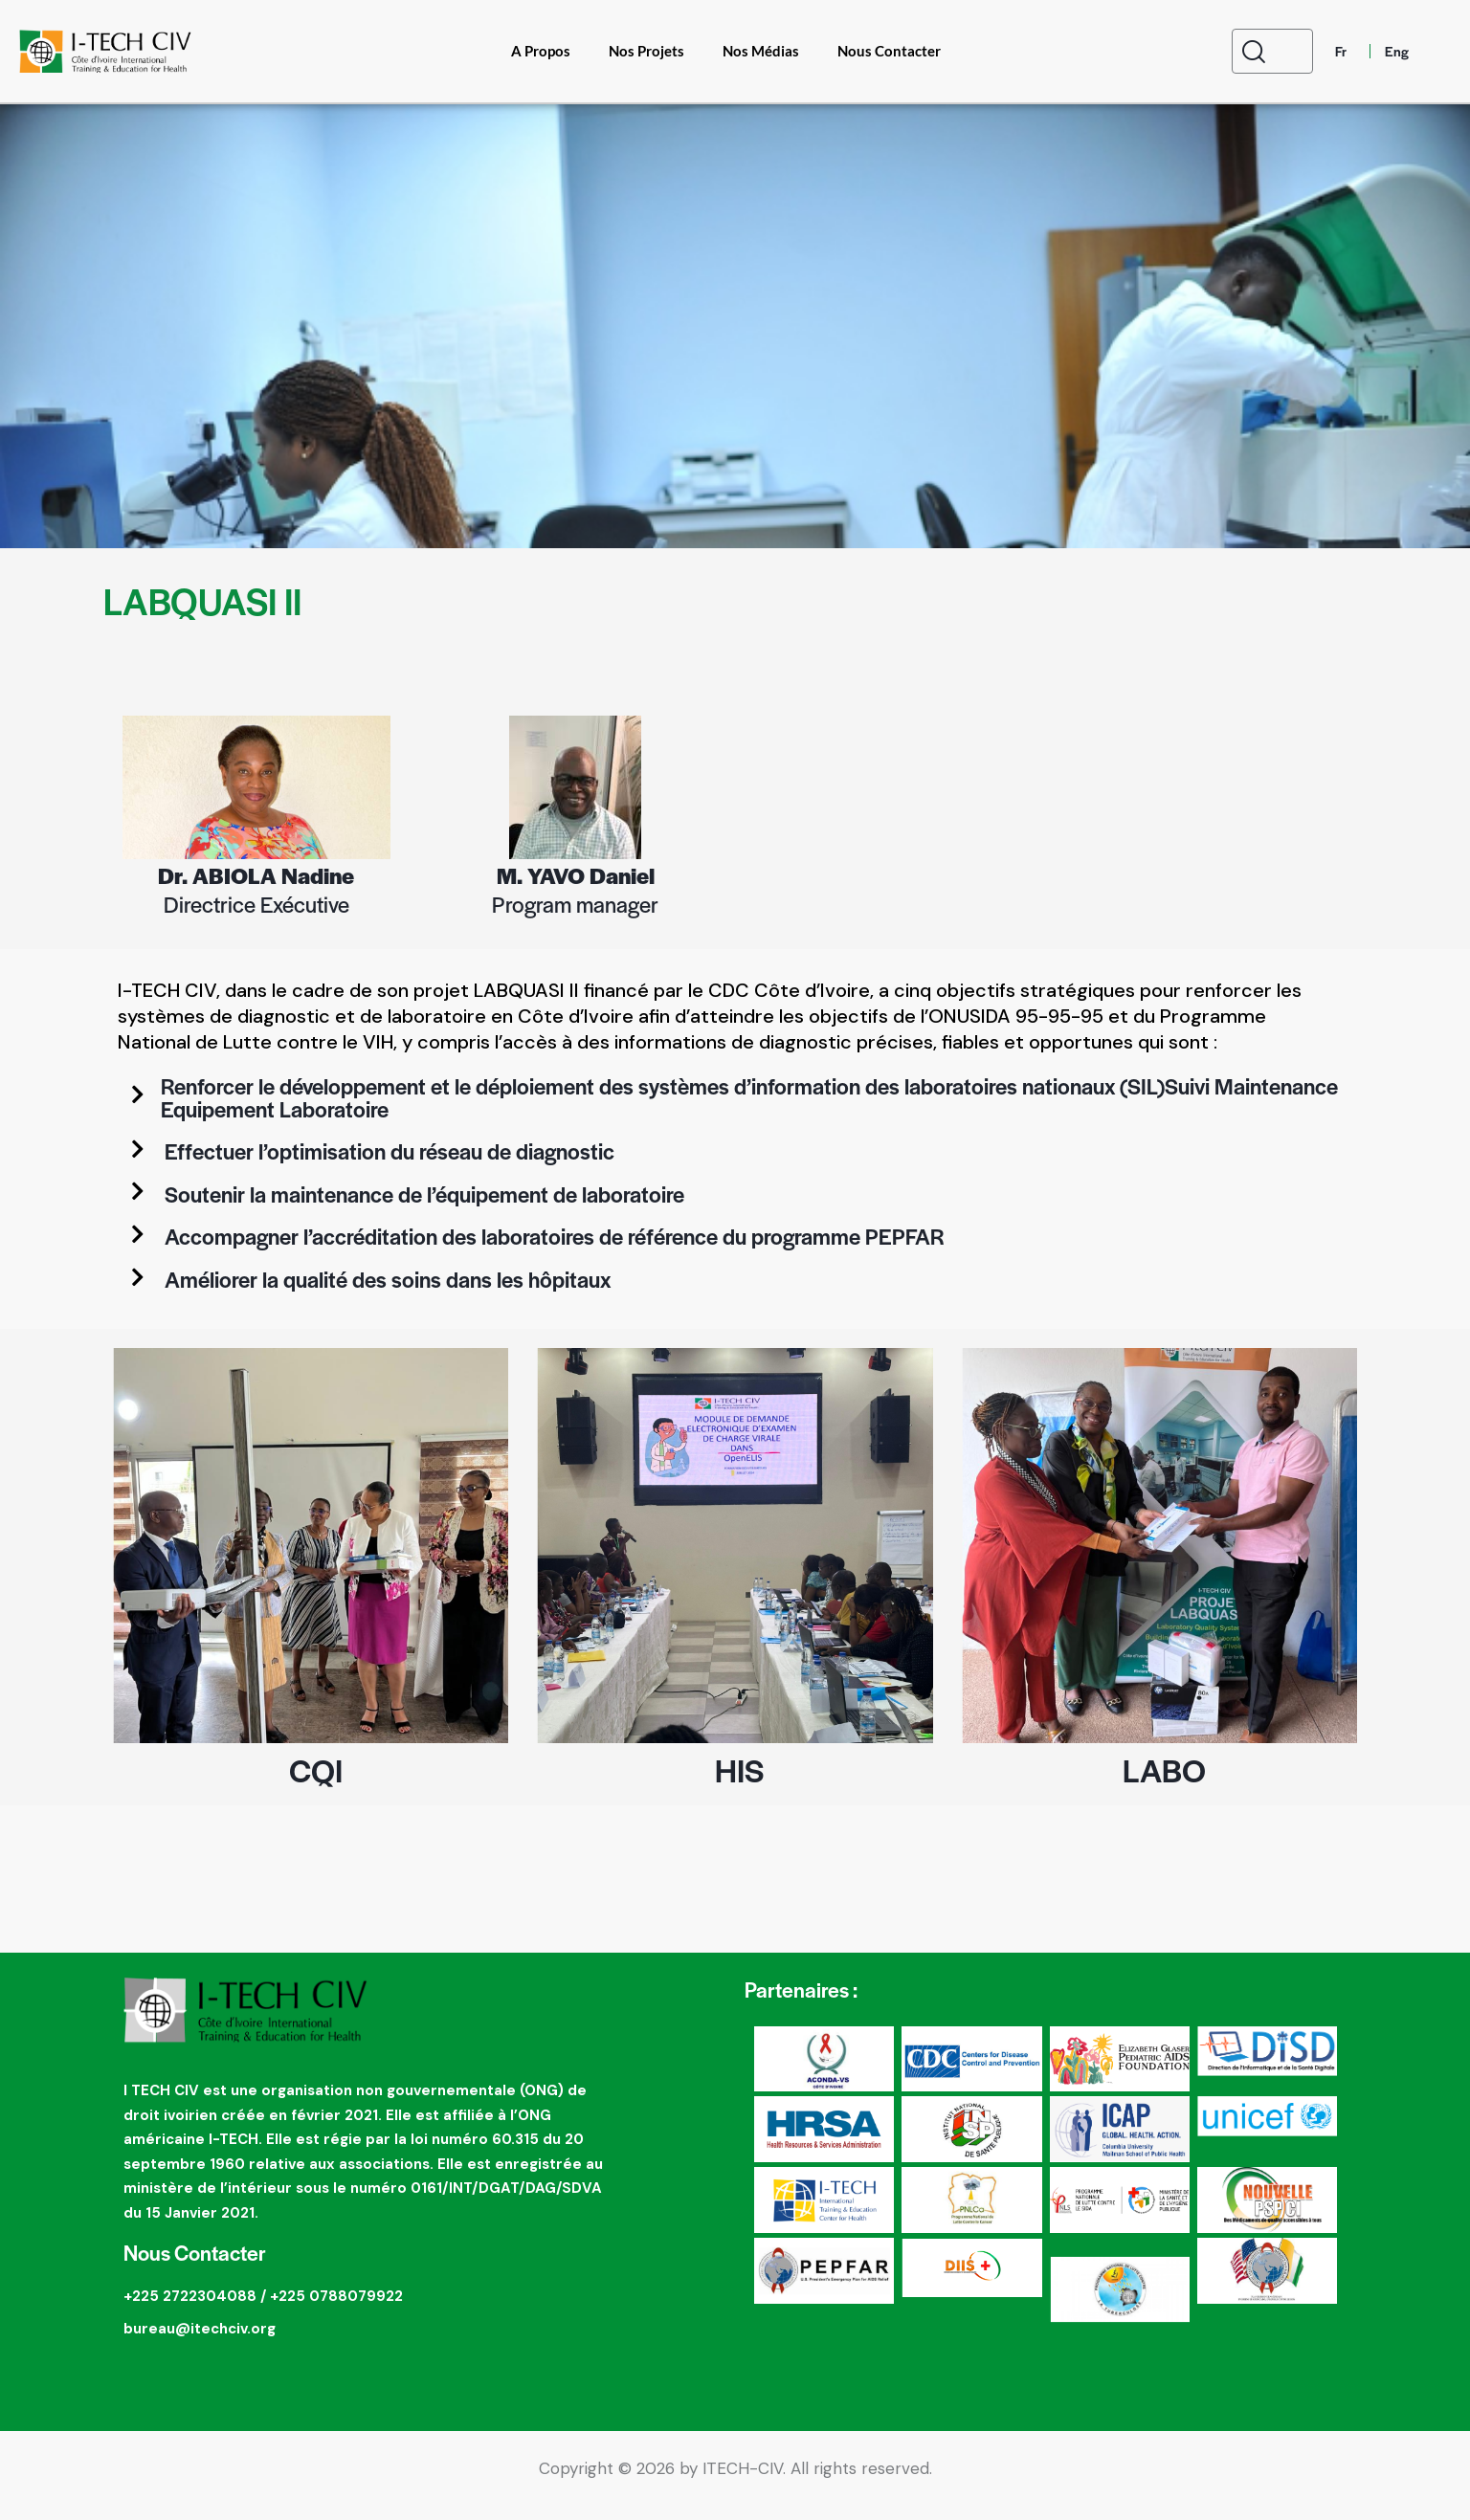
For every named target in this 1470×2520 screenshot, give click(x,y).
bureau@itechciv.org (199, 2341)
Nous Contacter (889, 50)
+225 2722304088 (189, 2308)
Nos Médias (761, 50)
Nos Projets (646, 50)
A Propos (540, 50)
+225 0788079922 (336, 2308)
